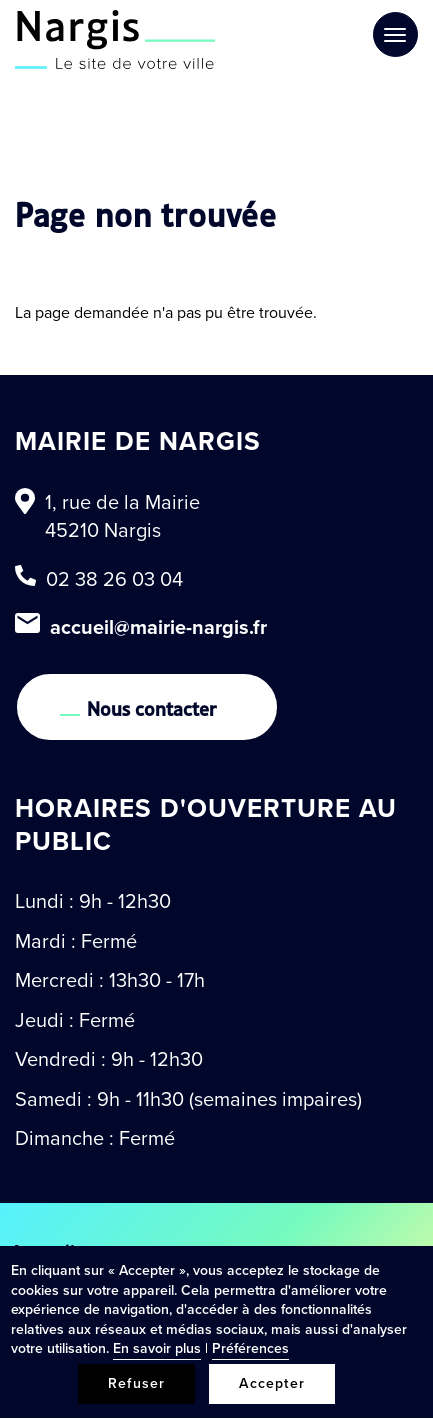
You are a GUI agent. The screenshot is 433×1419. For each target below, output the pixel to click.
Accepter (272, 1383)
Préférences (250, 1348)
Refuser (136, 1383)
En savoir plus (157, 1348)
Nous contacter (152, 707)
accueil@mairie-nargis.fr (158, 627)
